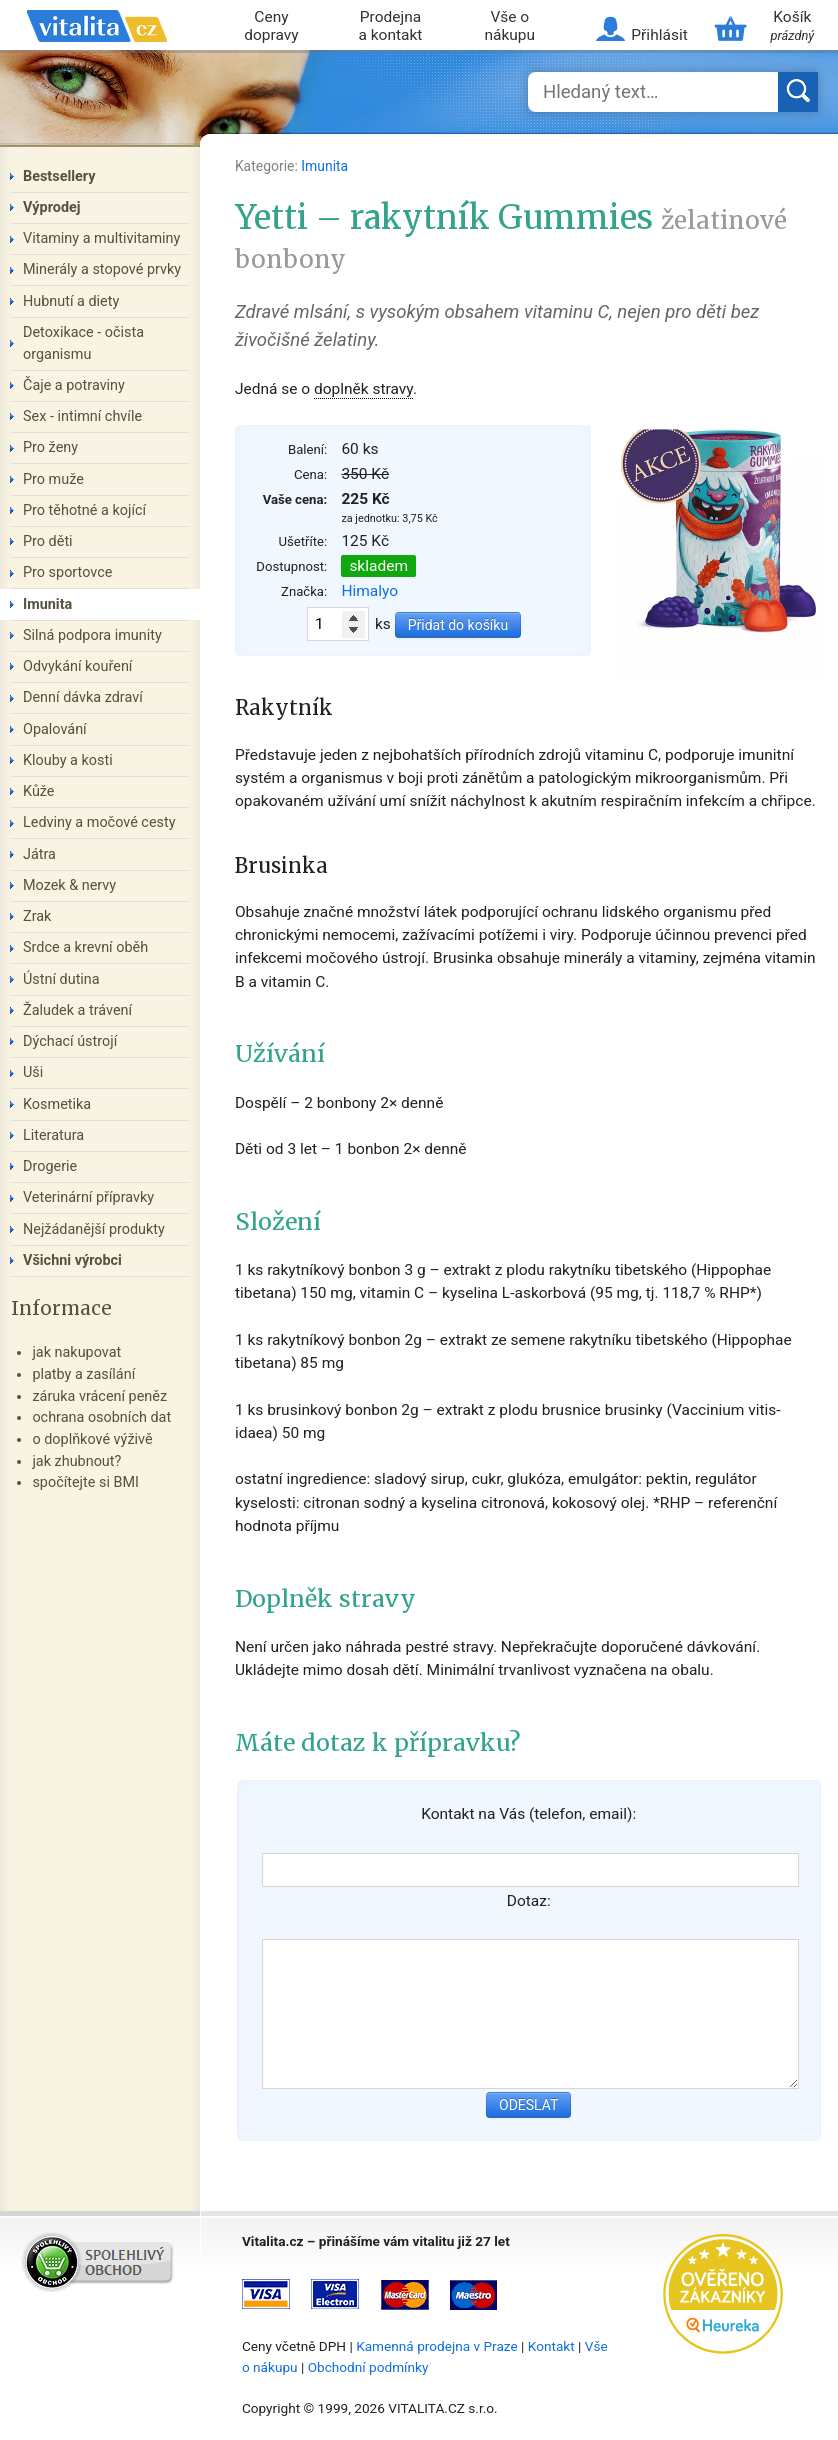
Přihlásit (659, 35)
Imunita (324, 166)
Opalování (55, 729)
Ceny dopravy (271, 26)
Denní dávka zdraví (83, 697)
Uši (33, 1072)
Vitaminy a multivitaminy (101, 238)
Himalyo (369, 591)
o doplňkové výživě (92, 1439)
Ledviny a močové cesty (99, 822)
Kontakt (551, 2346)
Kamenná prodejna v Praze (437, 2346)
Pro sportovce (67, 572)
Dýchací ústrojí (70, 1041)
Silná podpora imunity (92, 635)
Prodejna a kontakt (390, 26)
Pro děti (48, 541)
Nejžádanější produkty (94, 1229)
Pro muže (53, 479)
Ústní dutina (61, 979)
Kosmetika (57, 1104)
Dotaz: (529, 1901)
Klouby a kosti (68, 760)
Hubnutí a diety (71, 301)
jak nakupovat (76, 1352)
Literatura (53, 1135)
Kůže (39, 791)
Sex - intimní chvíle (82, 416)
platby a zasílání (83, 1374)
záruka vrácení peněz (99, 1396)
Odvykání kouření (77, 666)
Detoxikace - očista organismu (83, 343)
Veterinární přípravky (88, 1197)
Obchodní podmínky (368, 2367)
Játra (39, 854)
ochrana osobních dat (101, 1417)
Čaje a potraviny (74, 385)
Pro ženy (50, 447)
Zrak (37, 916)
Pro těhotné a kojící (84, 510)
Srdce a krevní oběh (85, 947)
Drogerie (50, 1166)
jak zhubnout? (76, 1461)
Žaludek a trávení (77, 1010)
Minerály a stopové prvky (102, 269)
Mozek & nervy (69, 885)
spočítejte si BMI (85, 1482)
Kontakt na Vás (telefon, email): (528, 1814)
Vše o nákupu (509, 26)
